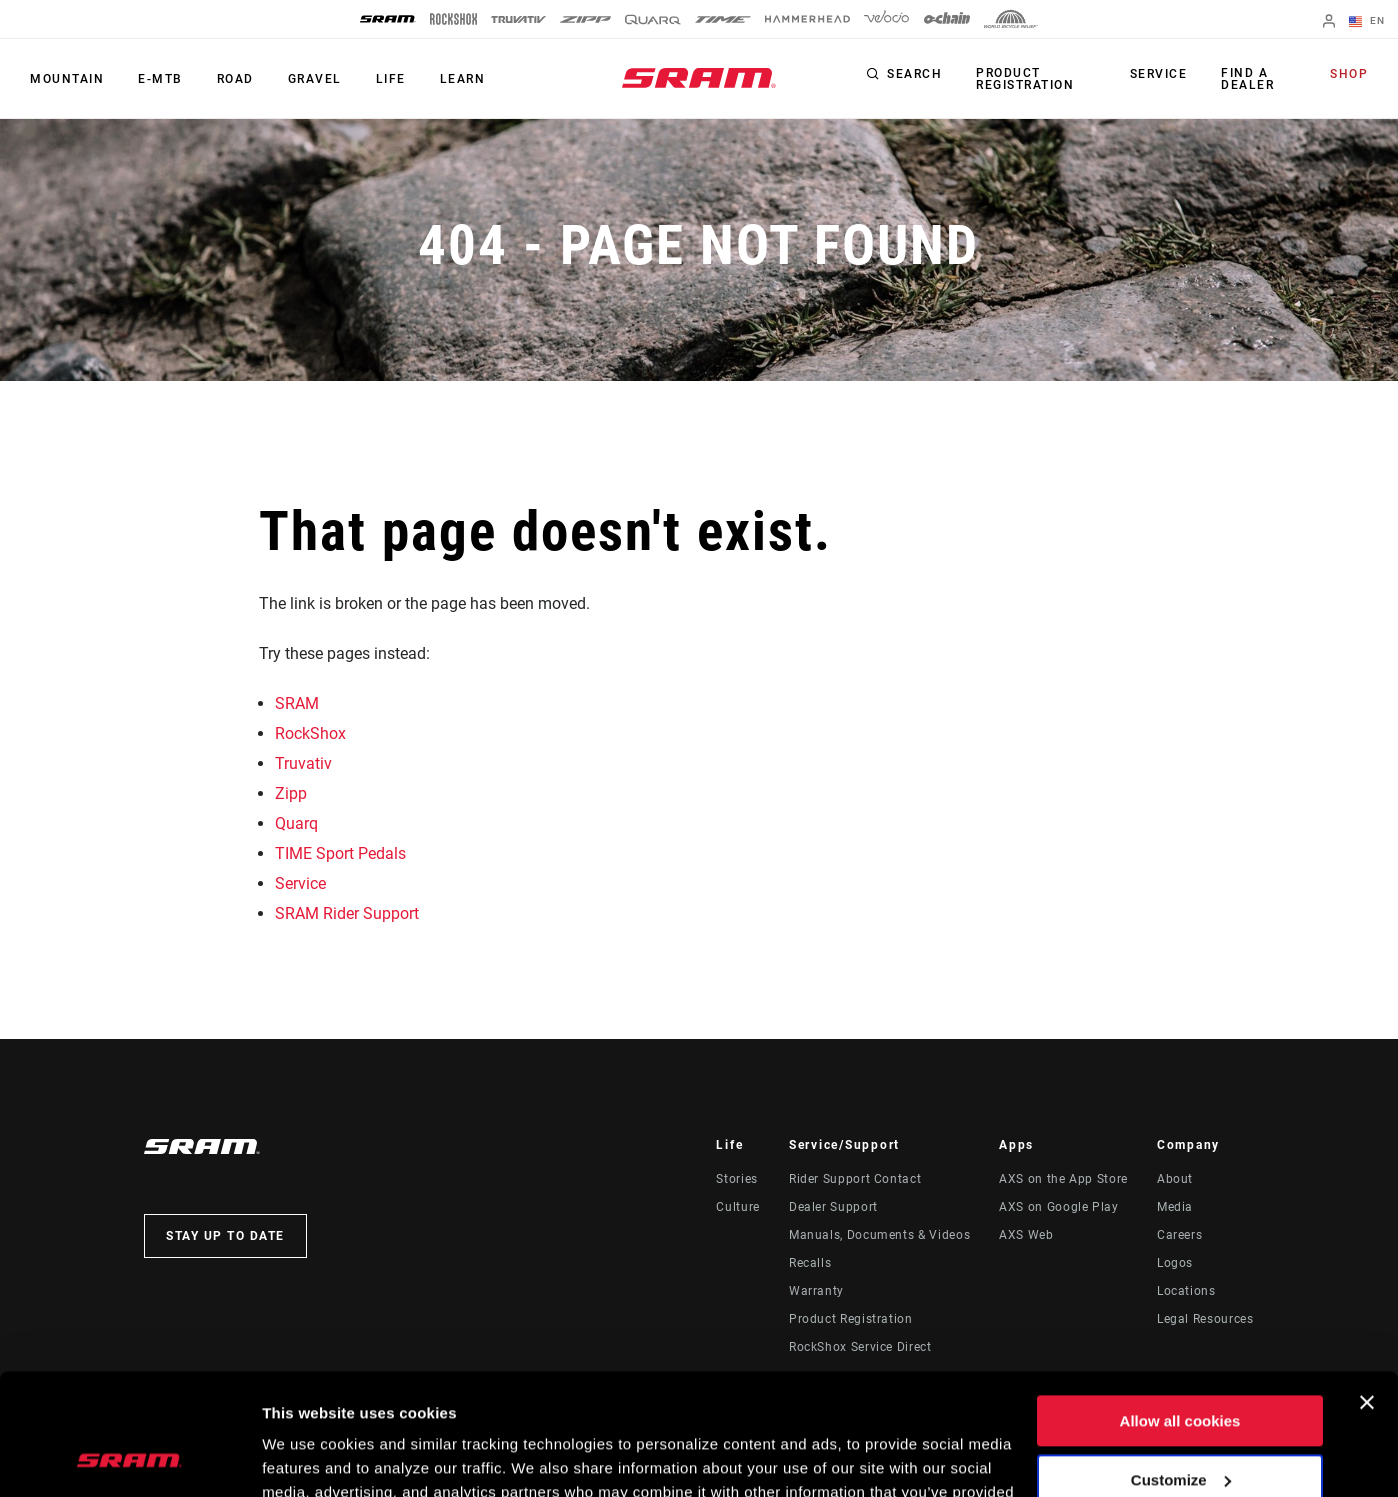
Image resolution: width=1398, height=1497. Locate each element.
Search (914, 74)
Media (1175, 1207)
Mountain (67, 79)
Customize (1181, 1365)
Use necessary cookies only (1180, 1424)
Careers (1179, 1235)
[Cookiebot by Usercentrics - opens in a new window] (129, 1458)
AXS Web (1026, 1235)
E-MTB (160, 79)
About (1175, 1179)
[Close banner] (1367, 1289)
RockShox (310, 733)
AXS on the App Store (1063, 1179)
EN (1367, 22)
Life (391, 79)
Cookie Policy (840, 1402)
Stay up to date (225, 1236)
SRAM (297, 703)
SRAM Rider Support (347, 913)
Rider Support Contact (855, 1179)
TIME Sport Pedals (340, 853)
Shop (1349, 74)
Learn (463, 79)
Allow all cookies (1180, 1307)
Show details (308, 1457)
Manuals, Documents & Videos (879, 1235)
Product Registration (1025, 79)
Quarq (296, 823)
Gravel (315, 79)
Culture (737, 1207)
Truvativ (303, 763)
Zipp (291, 793)
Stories (736, 1179)
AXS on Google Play (1059, 1207)
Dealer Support (833, 1207)
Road (235, 79)
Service (1159, 74)
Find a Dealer (1247, 79)
